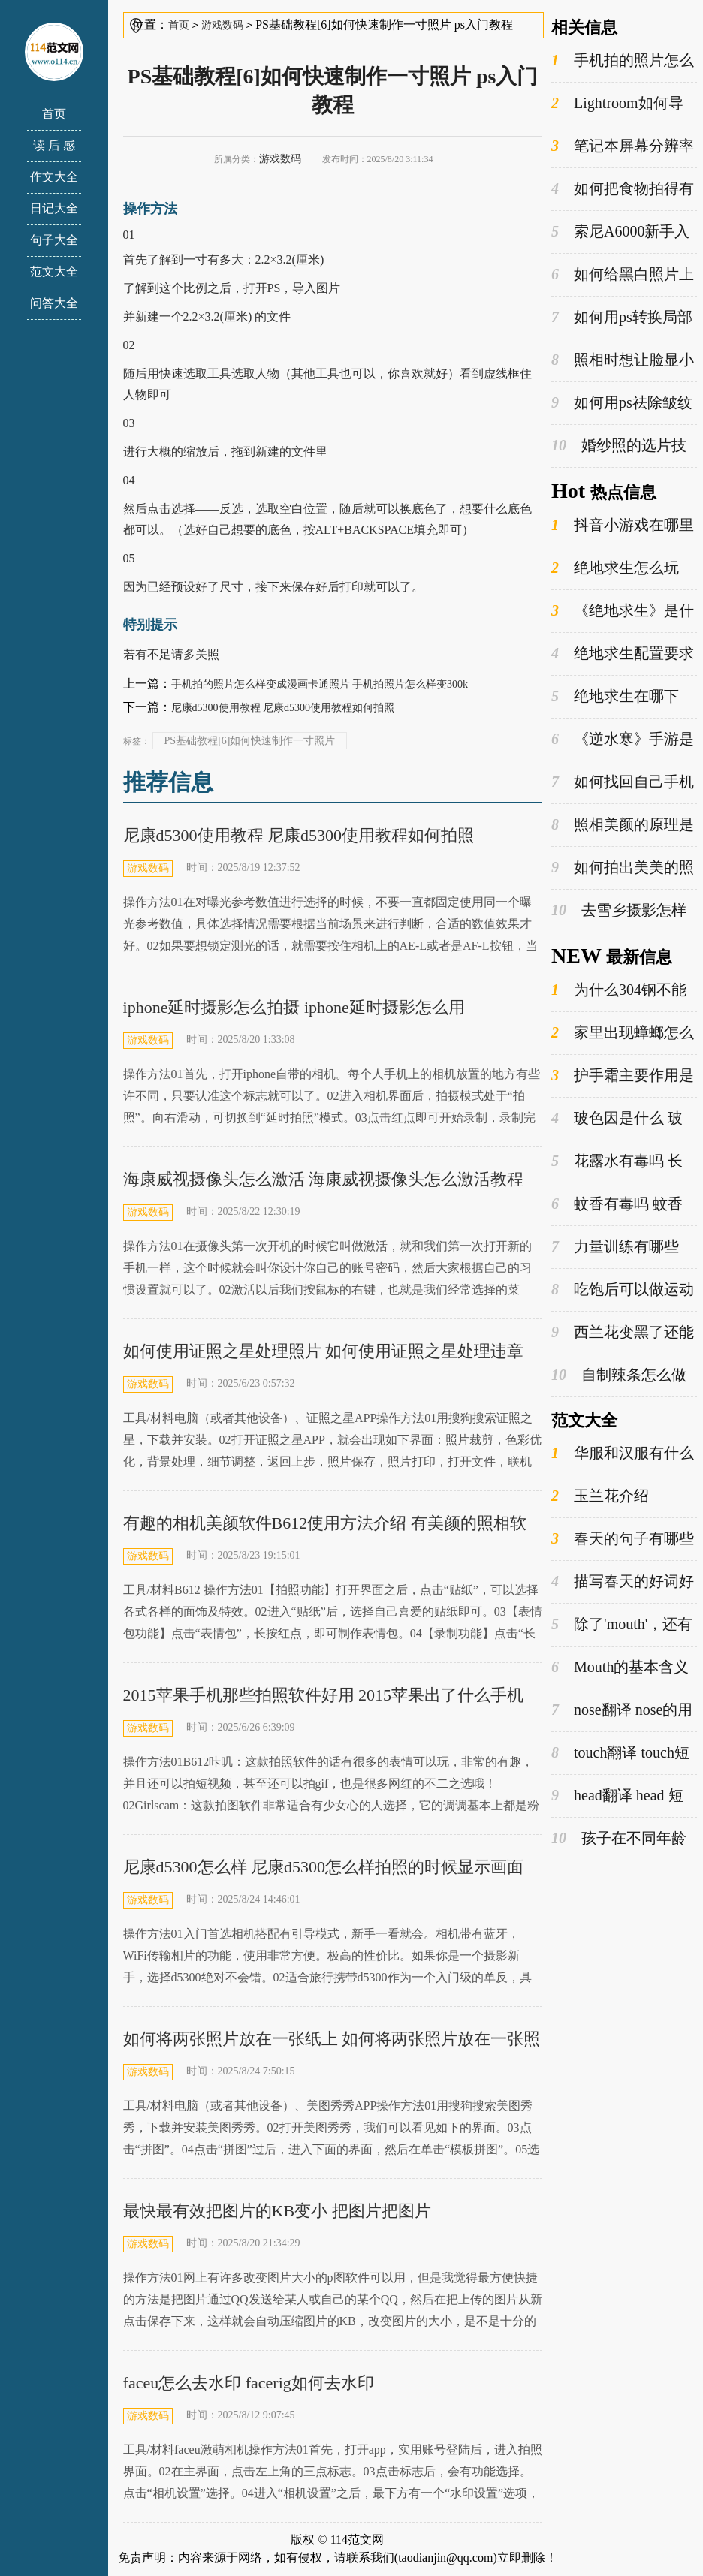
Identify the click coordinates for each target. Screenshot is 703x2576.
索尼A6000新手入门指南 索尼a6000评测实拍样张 (624, 232)
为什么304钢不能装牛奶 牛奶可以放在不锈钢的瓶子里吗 (620, 990)
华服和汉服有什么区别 (622, 1453)
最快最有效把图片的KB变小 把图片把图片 (277, 2210)
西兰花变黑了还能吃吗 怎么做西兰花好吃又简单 (622, 1332)
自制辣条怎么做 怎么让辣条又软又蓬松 (618, 1375)
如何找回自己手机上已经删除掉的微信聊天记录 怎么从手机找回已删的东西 (622, 782)
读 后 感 (54, 145)
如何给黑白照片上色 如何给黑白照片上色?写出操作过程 (622, 275)
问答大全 (54, 303)
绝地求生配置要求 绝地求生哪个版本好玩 (622, 654)
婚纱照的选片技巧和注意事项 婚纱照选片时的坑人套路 (620, 446)
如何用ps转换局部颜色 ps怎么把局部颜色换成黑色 (621, 317)
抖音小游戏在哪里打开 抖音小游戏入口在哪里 (622, 525)
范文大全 (54, 271)
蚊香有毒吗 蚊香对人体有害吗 (617, 1204)
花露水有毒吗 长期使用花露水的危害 (618, 1161)
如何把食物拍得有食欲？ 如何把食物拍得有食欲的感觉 (622, 189)
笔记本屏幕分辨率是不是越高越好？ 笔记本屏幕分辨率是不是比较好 (622, 146)
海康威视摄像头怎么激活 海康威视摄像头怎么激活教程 (323, 1179)
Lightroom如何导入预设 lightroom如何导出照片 (620, 103)
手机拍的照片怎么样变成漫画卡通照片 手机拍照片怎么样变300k (320, 684)
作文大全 (54, 176)
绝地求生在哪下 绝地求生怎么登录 (615, 697)
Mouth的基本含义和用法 (620, 1667)
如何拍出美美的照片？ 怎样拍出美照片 (622, 868)
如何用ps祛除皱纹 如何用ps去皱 (621, 403)
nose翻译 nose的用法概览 (621, 1710)
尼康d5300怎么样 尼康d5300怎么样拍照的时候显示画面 (323, 1866)
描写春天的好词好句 (622, 1582)
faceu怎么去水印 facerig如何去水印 (248, 2382)
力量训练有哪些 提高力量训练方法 (615, 1247)
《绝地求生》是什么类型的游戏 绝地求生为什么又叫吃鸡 (622, 611)
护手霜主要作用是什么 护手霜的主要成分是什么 (622, 1076)
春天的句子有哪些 (622, 1538)
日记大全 (54, 208)
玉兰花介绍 (600, 1496)
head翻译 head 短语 (617, 1796)
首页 (54, 113)
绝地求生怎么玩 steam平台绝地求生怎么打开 (621, 568)
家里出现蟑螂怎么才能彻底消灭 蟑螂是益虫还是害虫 (622, 1033)
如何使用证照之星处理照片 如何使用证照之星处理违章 (323, 1351)
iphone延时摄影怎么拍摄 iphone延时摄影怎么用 (294, 1007)
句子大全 (54, 239)
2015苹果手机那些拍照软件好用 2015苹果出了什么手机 (323, 1695)
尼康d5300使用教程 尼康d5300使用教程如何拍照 (283, 707)
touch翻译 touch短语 (620, 1753)
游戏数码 (222, 25)
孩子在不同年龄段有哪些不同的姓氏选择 (618, 1838)
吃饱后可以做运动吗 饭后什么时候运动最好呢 (622, 1290)
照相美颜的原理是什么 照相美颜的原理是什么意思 (622, 825)
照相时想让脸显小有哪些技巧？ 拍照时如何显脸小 (622, 360)
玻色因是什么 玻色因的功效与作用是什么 (618, 1118)
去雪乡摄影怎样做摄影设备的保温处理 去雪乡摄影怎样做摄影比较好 (620, 910)
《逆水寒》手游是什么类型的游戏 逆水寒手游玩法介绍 (622, 739)
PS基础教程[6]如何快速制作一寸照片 (250, 740)
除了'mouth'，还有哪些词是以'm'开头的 (621, 1624)
